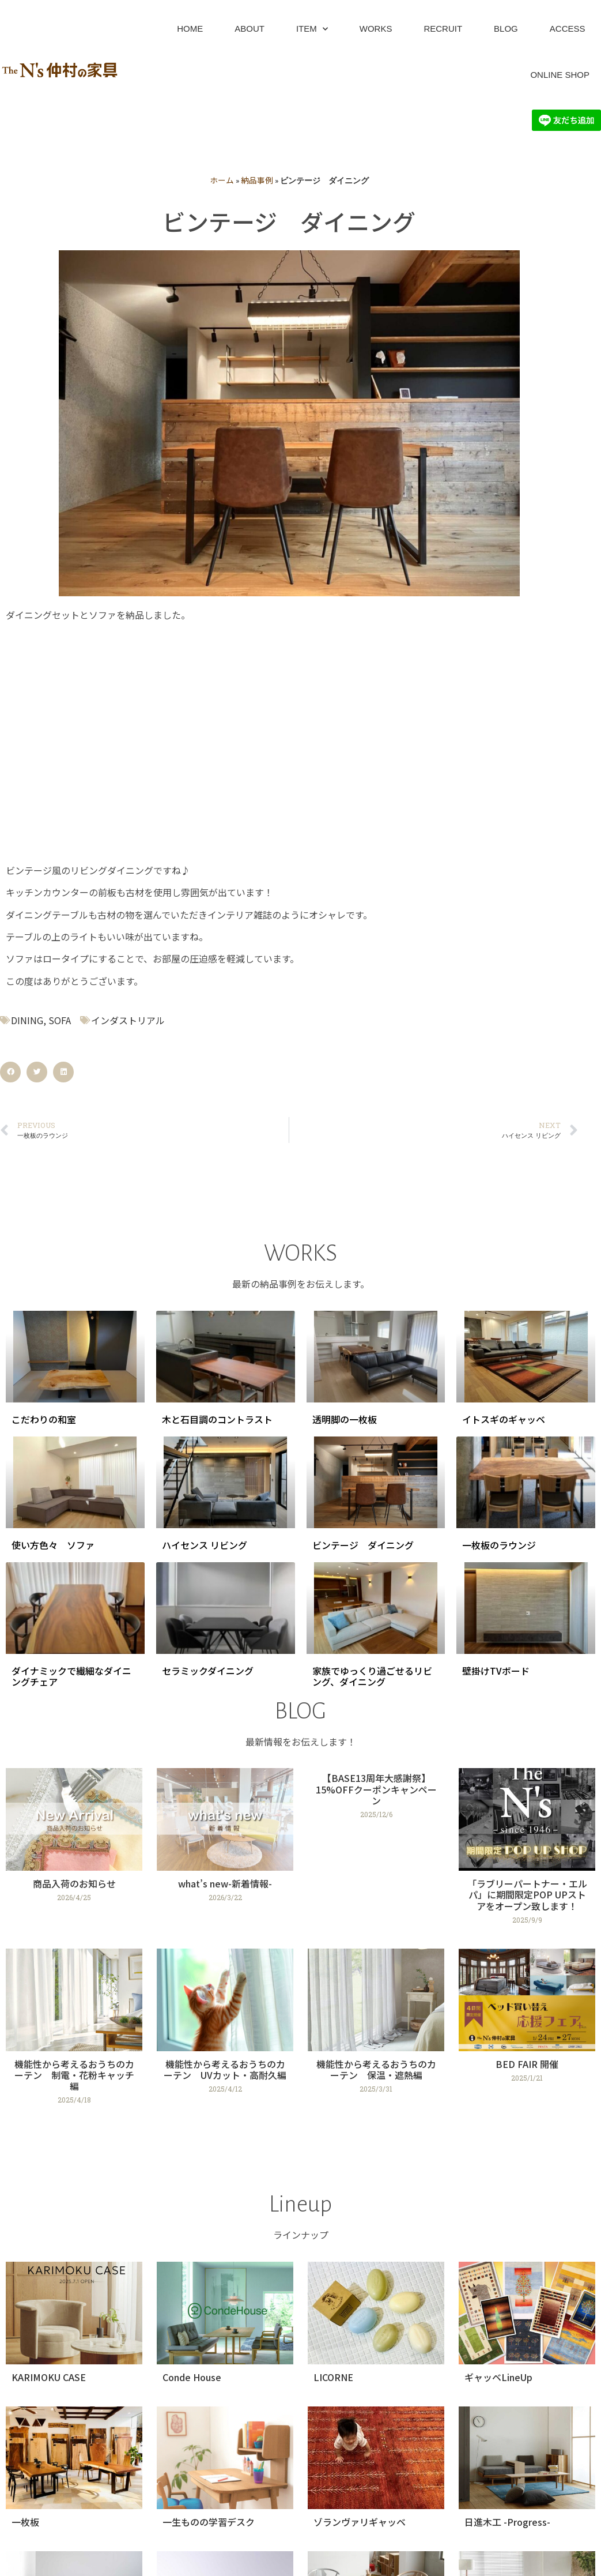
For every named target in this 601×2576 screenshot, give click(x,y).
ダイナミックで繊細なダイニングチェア (71, 1676)
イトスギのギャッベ (503, 1419)
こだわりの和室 (44, 1419)
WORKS (376, 28)
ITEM (312, 29)
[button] (10, 1072)
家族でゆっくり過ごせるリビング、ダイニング (372, 1676)
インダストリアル (128, 1020)
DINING (27, 1020)
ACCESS (567, 28)
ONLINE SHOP (559, 75)
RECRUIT (443, 28)
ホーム (222, 180)
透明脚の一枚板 (344, 1419)
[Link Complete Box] (74, 1851)
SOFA (59, 1020)
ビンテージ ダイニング (363, 1545)
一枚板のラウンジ (499, 1545)
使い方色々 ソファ (53, 1545)
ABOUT (249, 28)
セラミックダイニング (208, 1671)
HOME (190, 28)
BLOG (506, 28)
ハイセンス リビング (204, 1545)
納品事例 (257, 180)
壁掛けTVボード (496, 1671)
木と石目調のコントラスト (217, 1419)
